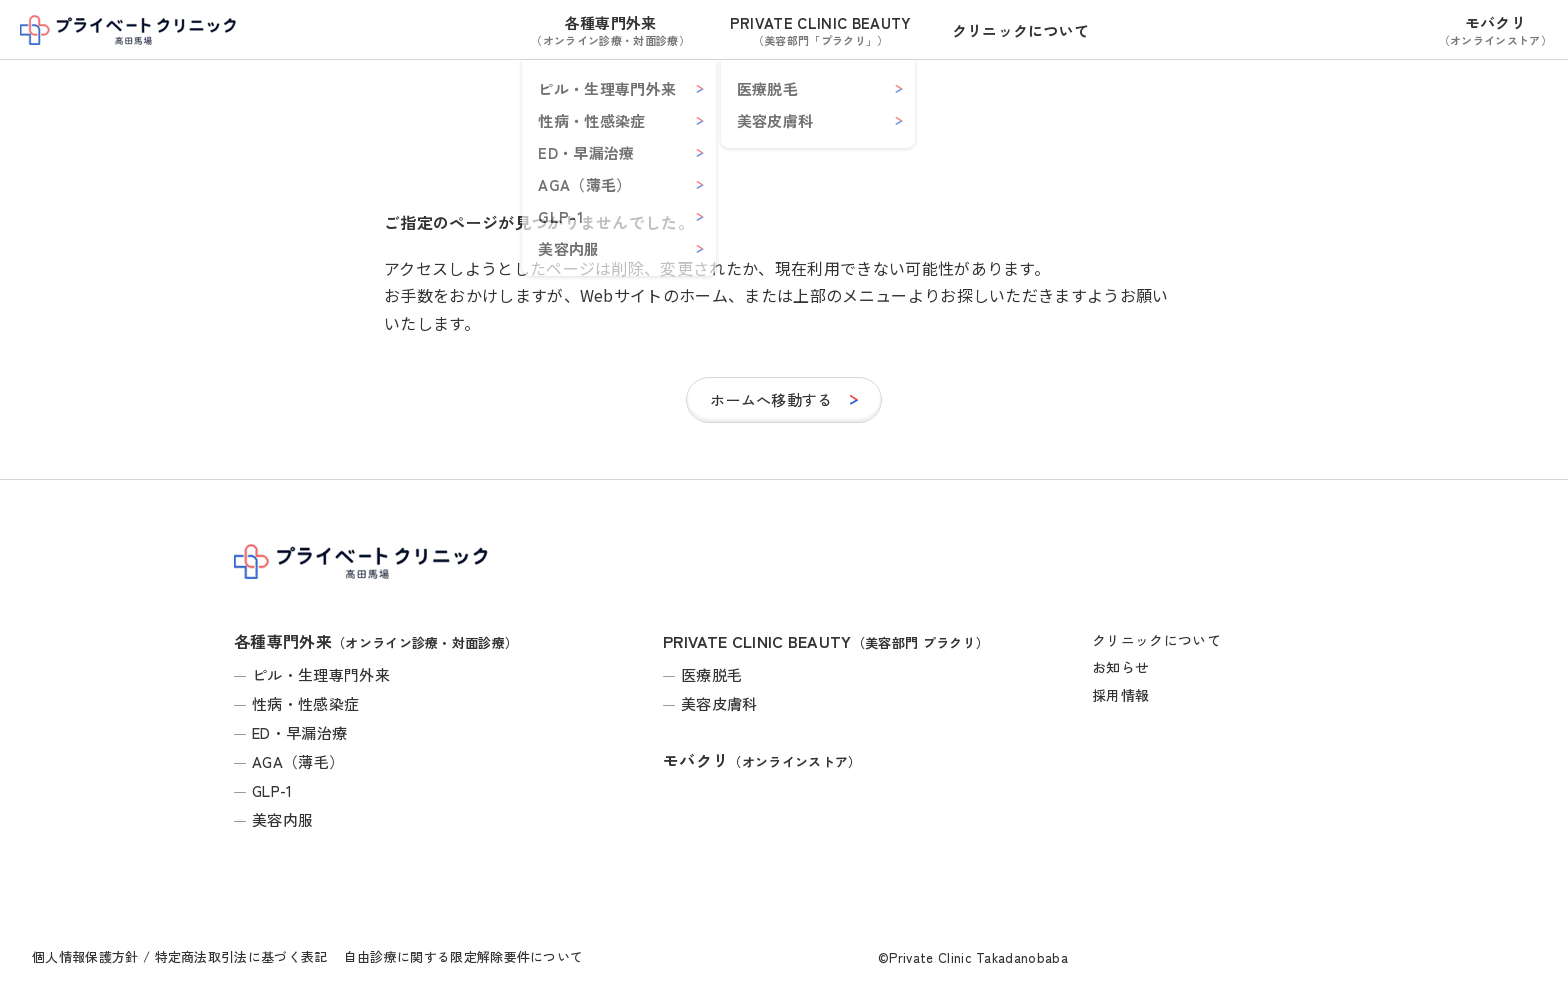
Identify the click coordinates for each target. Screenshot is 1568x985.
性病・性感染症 (305, 703)
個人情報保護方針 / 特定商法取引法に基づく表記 (180, 956)
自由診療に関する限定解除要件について (464, 956)
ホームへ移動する (771, 399)
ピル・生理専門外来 (321, 674)
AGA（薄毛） (298, 761)
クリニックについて (1021, 30)
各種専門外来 (610, 30)
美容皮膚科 (719, 703)
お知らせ (1120, 667)
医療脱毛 (711, 674)
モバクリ (1495, 30)
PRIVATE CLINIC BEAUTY (821, 30)
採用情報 (1120, 695)
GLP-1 (272, 790)
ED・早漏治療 (299, 732)
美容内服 (282, 819)
